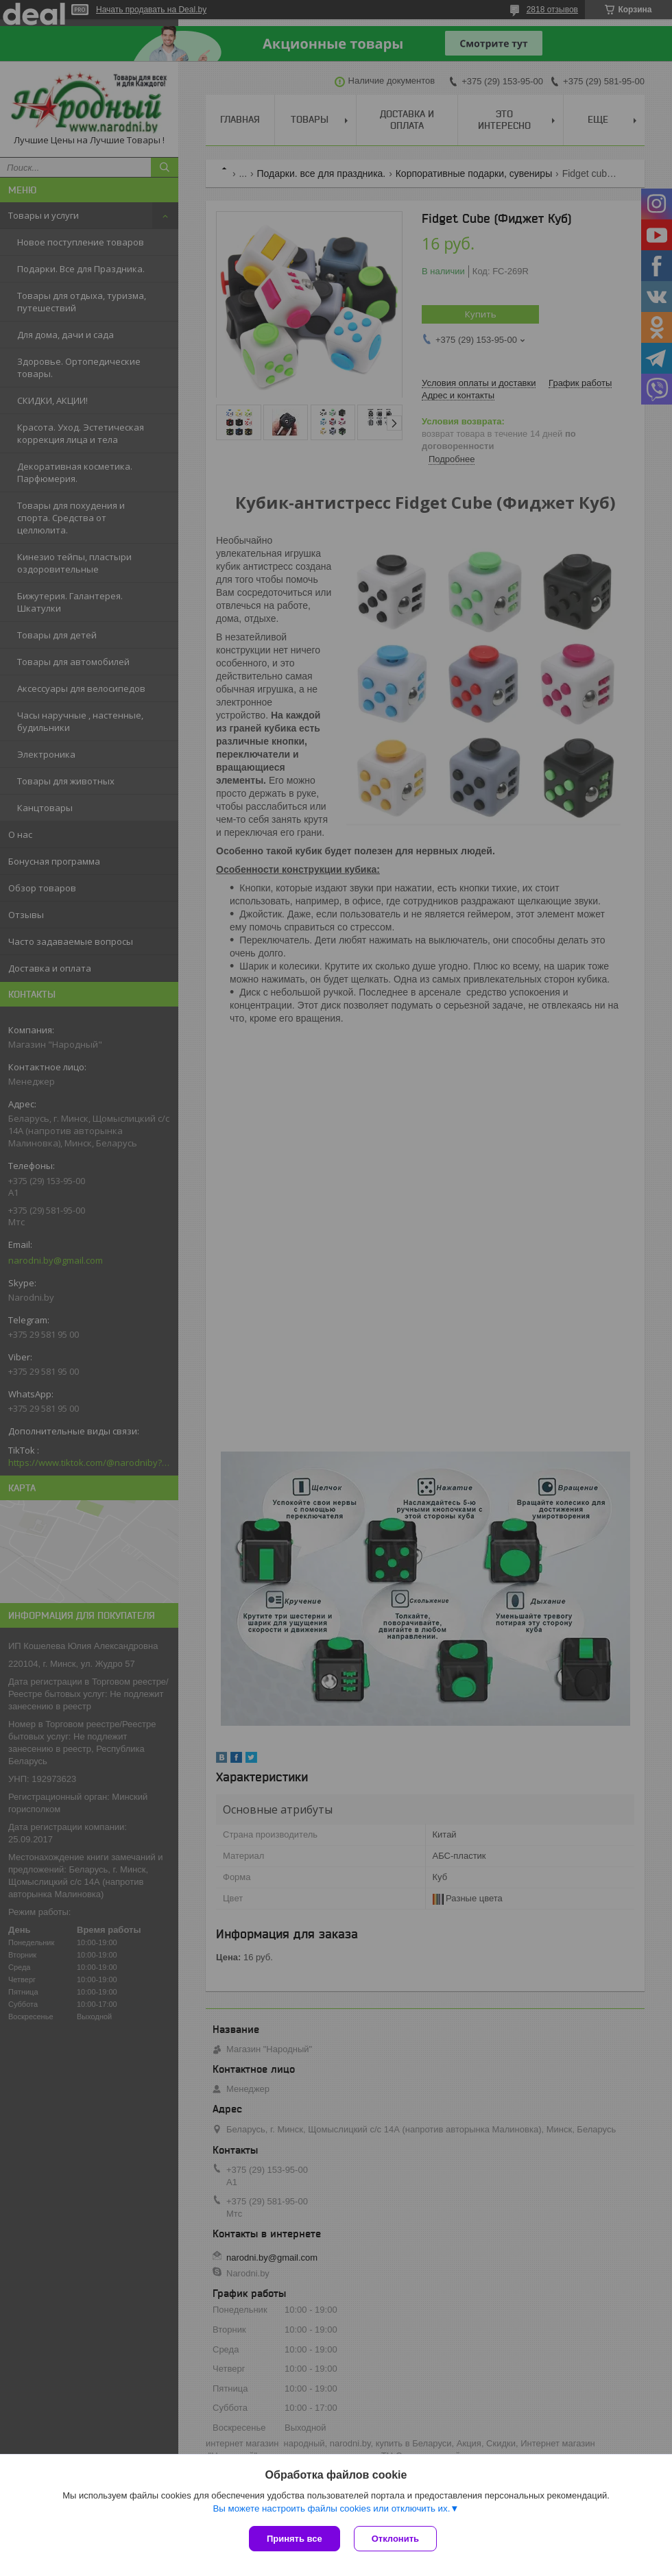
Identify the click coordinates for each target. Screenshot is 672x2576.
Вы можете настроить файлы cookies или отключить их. (331, 2508)
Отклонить (395, 2538)
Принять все (294, 2538)
